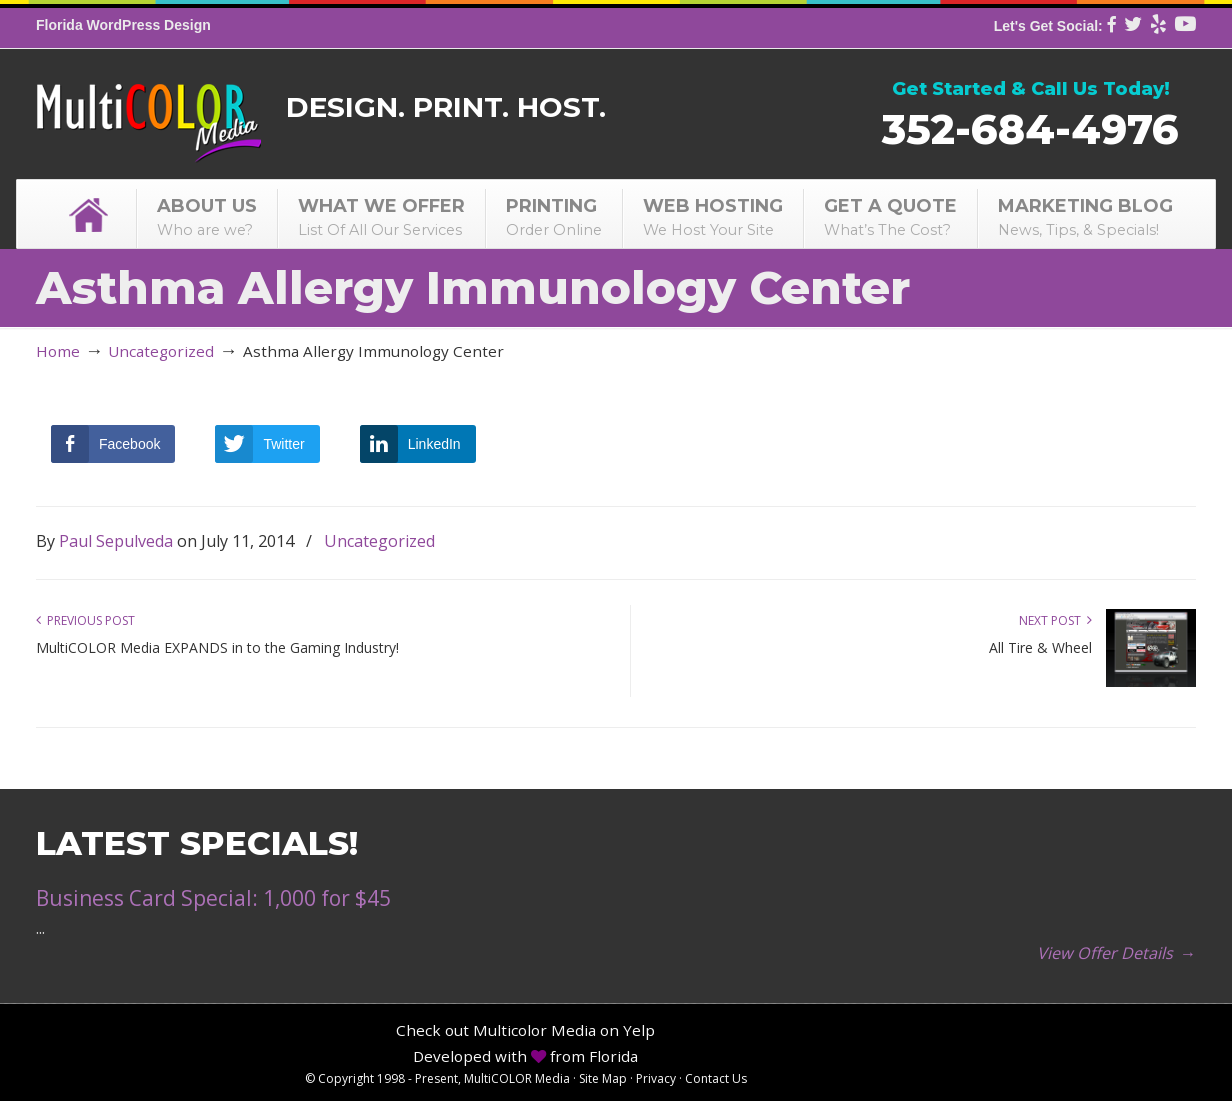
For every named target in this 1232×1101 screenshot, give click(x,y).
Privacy (656, 1078)
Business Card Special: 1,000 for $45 (213, 898)
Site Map (603, 1078)
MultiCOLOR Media (148, 109)
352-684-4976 (1030, 129)
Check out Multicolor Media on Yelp (525, 1030)
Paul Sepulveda (116, 541)
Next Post (1055, 620)
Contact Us (716, 1078)
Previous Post (85, 620)
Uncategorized (161, 351)
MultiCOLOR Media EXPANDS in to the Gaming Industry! (217, 647)
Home (58, 351)
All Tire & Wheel (1040, 647)
